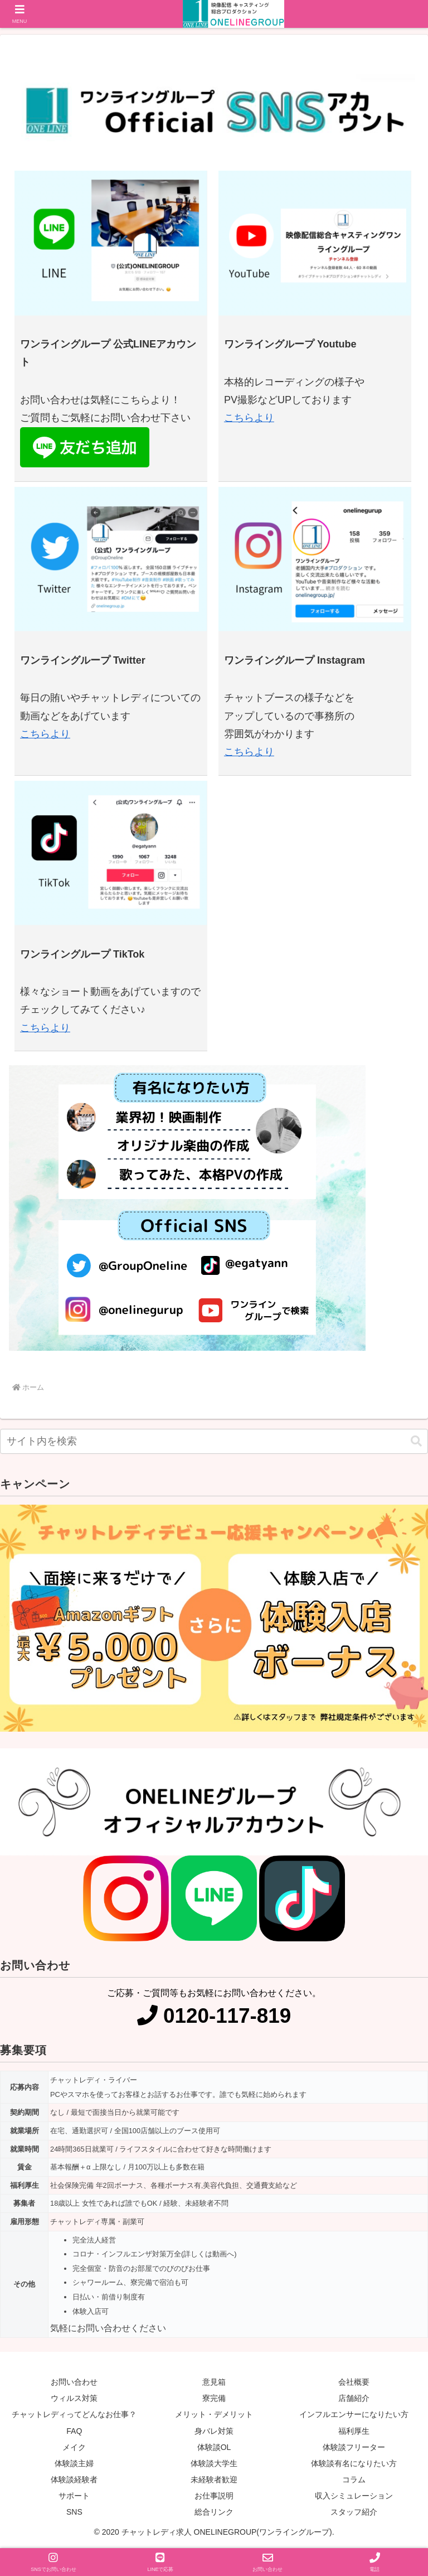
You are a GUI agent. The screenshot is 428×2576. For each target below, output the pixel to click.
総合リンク (214, 2511)
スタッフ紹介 (353, 2511)
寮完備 (214, 2398)
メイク (74, 2447)
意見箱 (214, 2381)
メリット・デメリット (214, 2414)
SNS (74, 2511)
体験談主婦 (74, 2463)
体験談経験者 (74, 2479)
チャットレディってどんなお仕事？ (74, 2414)
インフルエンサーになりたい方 (353, 2414)
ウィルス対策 (74, 2398)
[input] (214, 1441)
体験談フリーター (354, 2447)
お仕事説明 (214, 2495)
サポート (74, 2495)
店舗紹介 (353, 2398)
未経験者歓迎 (214, 2479)
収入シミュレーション (354, 2495)
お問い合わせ (74, 2381)
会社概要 (353, 2381)
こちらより (249, 417)
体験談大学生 (214, 2463)
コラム (354, 2479)
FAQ (74, 2431)
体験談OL (214, 2447)
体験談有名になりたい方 (354, 2463)
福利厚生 (353, 2431)
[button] (416, 1441)
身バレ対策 (214, 2431)
